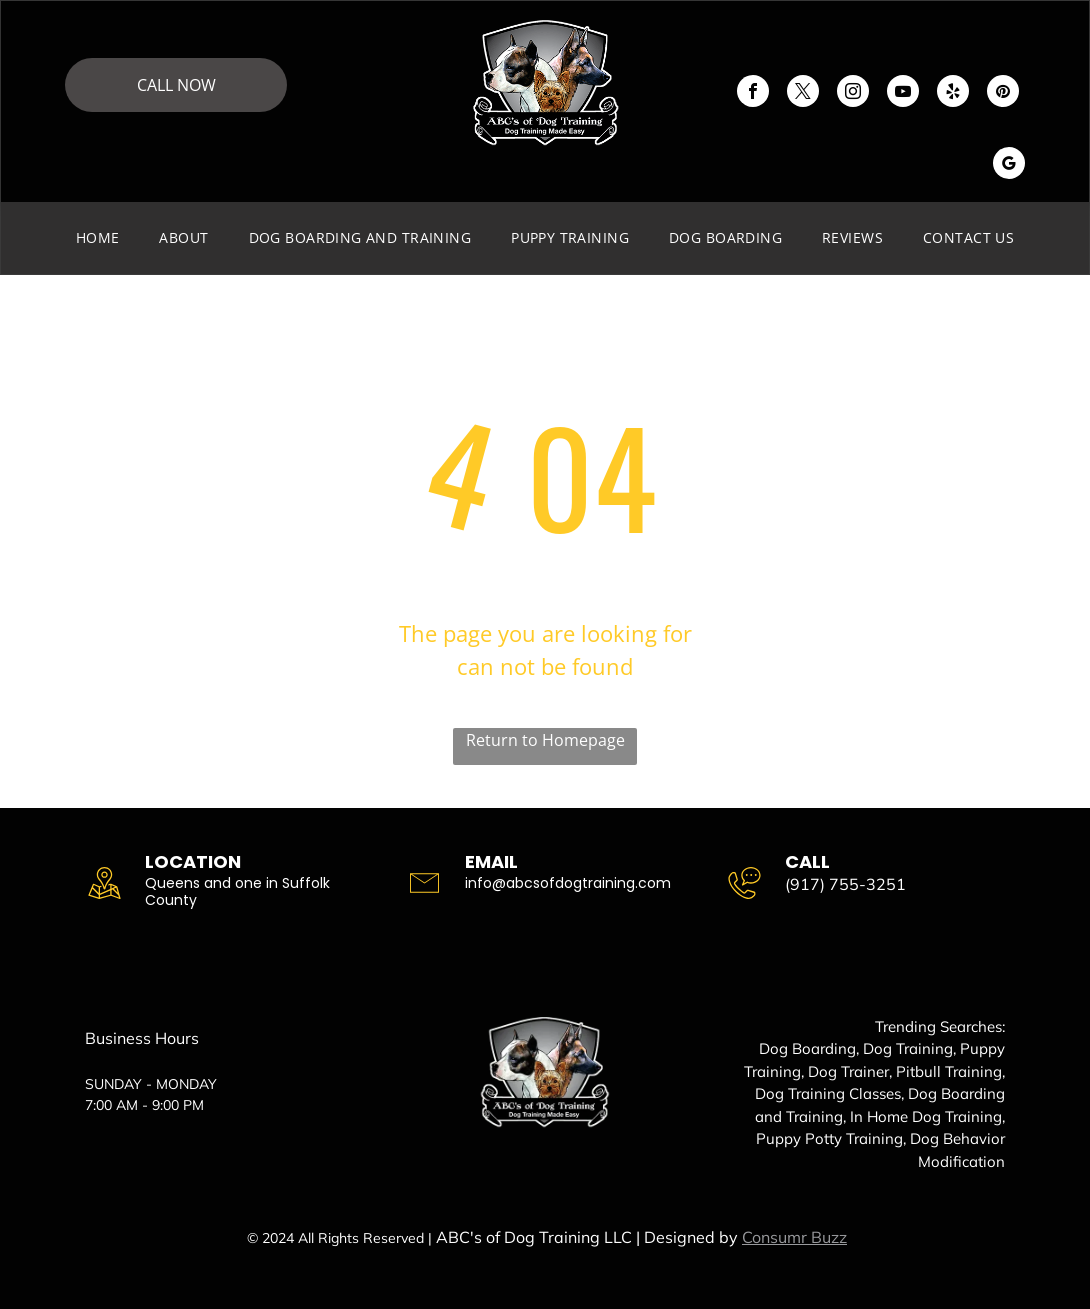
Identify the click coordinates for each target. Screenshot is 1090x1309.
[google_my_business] (1009, 165)
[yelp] (953, 93)
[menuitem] (98, 237)
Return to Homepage (545, 740)
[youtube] (903, 93)
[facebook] (753, 93)
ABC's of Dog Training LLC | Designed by (587, 1237)
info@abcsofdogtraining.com (568, 883)
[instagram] (853, 93)
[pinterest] (1003, 93)
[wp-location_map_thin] (104, 888)
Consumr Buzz (794, 1237)
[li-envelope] (424, 888)
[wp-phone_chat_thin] (744, 888)
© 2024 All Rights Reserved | (339, 1238)
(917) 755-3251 (845, 884)
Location (193, 861)
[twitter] (803, 93)
